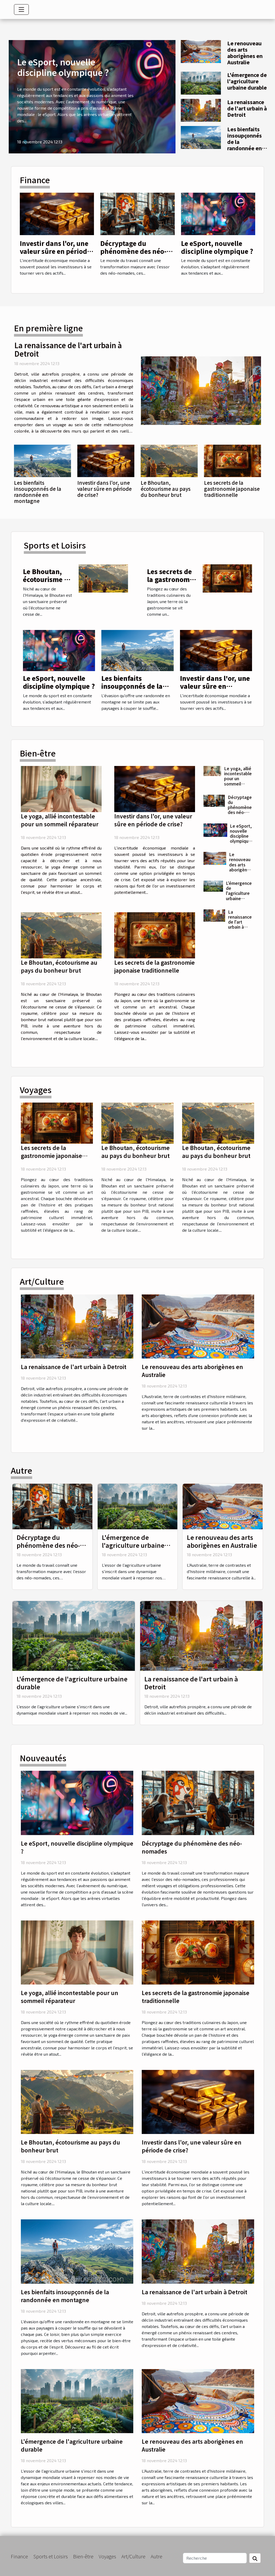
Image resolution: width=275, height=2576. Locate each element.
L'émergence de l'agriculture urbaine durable (247, 81)
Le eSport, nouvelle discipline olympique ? (63, 67)
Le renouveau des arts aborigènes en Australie (245, 53)
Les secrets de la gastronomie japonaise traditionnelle (232, 488)
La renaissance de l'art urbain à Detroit (247, 108)
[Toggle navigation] (21, 9)
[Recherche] (215, 2558)
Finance (19, 2556)
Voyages (107, 2556)
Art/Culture (133, 2556)
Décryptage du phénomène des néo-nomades (133, 251)
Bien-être (83, 2556)
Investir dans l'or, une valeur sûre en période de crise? (55, 251)
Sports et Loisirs (50, 2556)
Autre (156, 2556)
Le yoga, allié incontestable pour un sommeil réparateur (59, 820)
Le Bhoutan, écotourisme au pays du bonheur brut (166, 488)
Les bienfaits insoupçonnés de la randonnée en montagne (37, 491)
